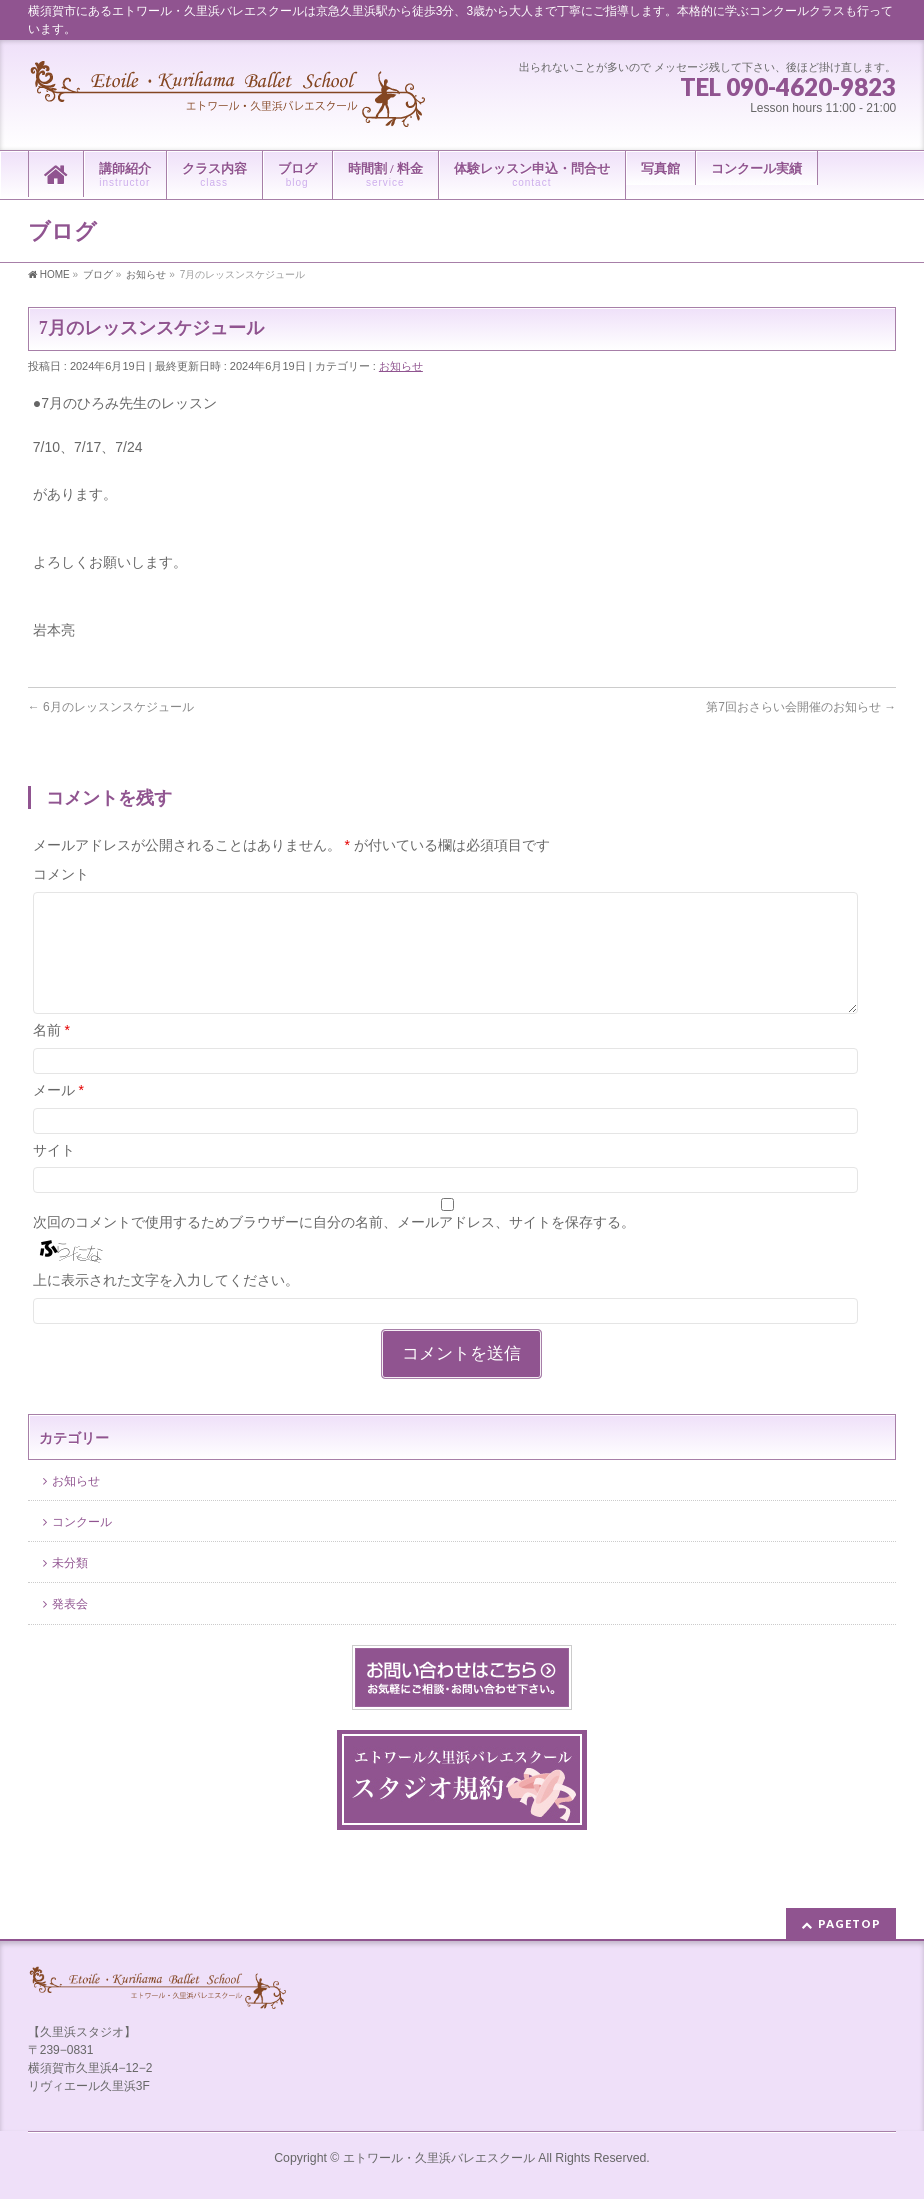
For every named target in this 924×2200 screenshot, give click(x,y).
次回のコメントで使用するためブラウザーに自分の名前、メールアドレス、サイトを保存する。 (334, 1246)
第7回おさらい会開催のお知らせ (801, 707)
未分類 (70, 1587)
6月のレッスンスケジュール (111, 707)
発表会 (70, 1628)
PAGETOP (849, 1924)
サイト (54, 1174)
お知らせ (401, 366)
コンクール (82, 1546)
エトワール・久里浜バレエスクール (439, 2159)
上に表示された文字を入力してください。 (166, 1304)
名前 (51, 1054)
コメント (61, 874)
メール (58, 1114)
